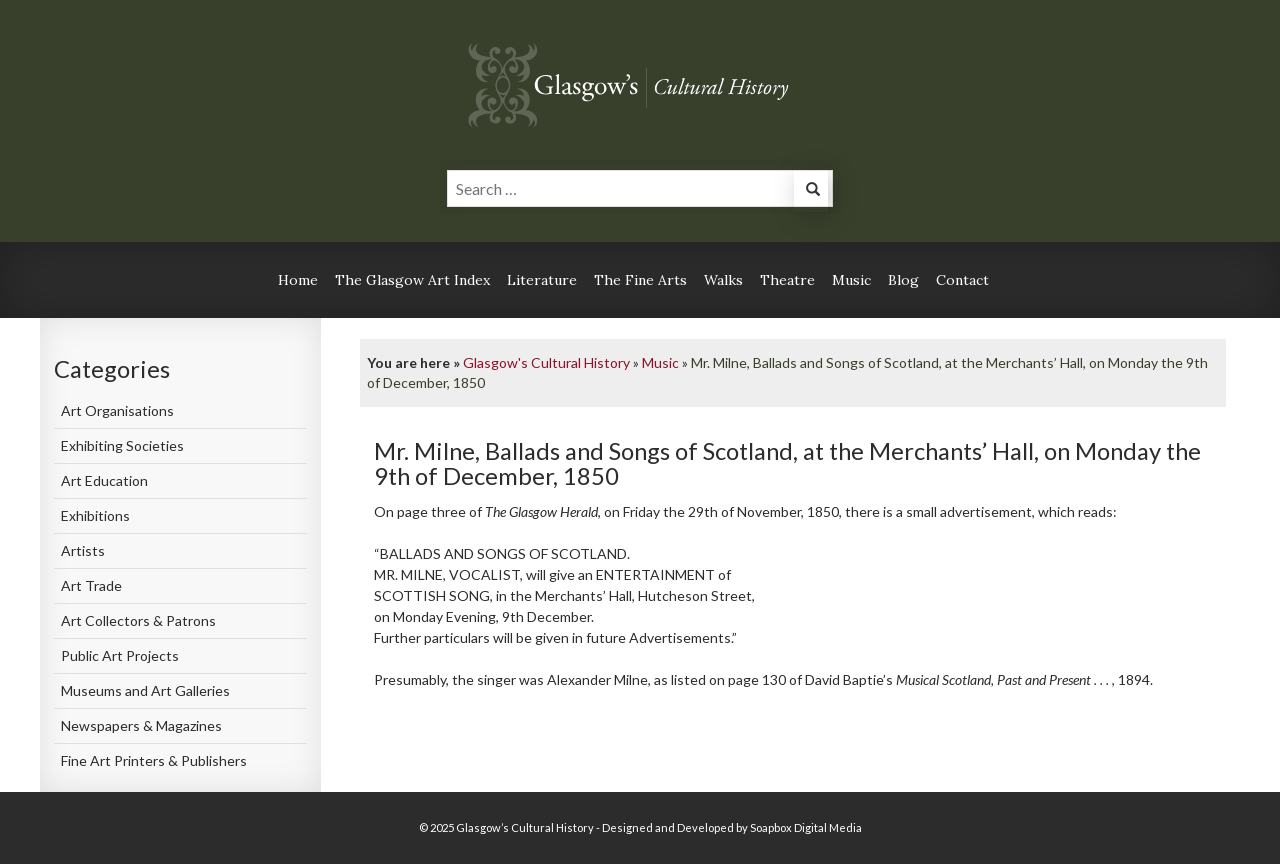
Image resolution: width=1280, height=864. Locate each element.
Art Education (104, 480)
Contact (962, 280)
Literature (542, 280)
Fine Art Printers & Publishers (154, 760)
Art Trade (91, 585)
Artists (83, 550)
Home (298, 280)
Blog (903, 280)
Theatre (787, 280)
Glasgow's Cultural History (546, 362)
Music (851, 280)
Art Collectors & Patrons (138, 620)
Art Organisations (117, 410)
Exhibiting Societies (122, 445)
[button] (811, 191)
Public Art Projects (120, 655)
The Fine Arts (640, 280)
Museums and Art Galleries (145, 690)
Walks (723, 280)
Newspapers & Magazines (141, 725)
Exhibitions (95, 515)
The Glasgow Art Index (412, 280)
